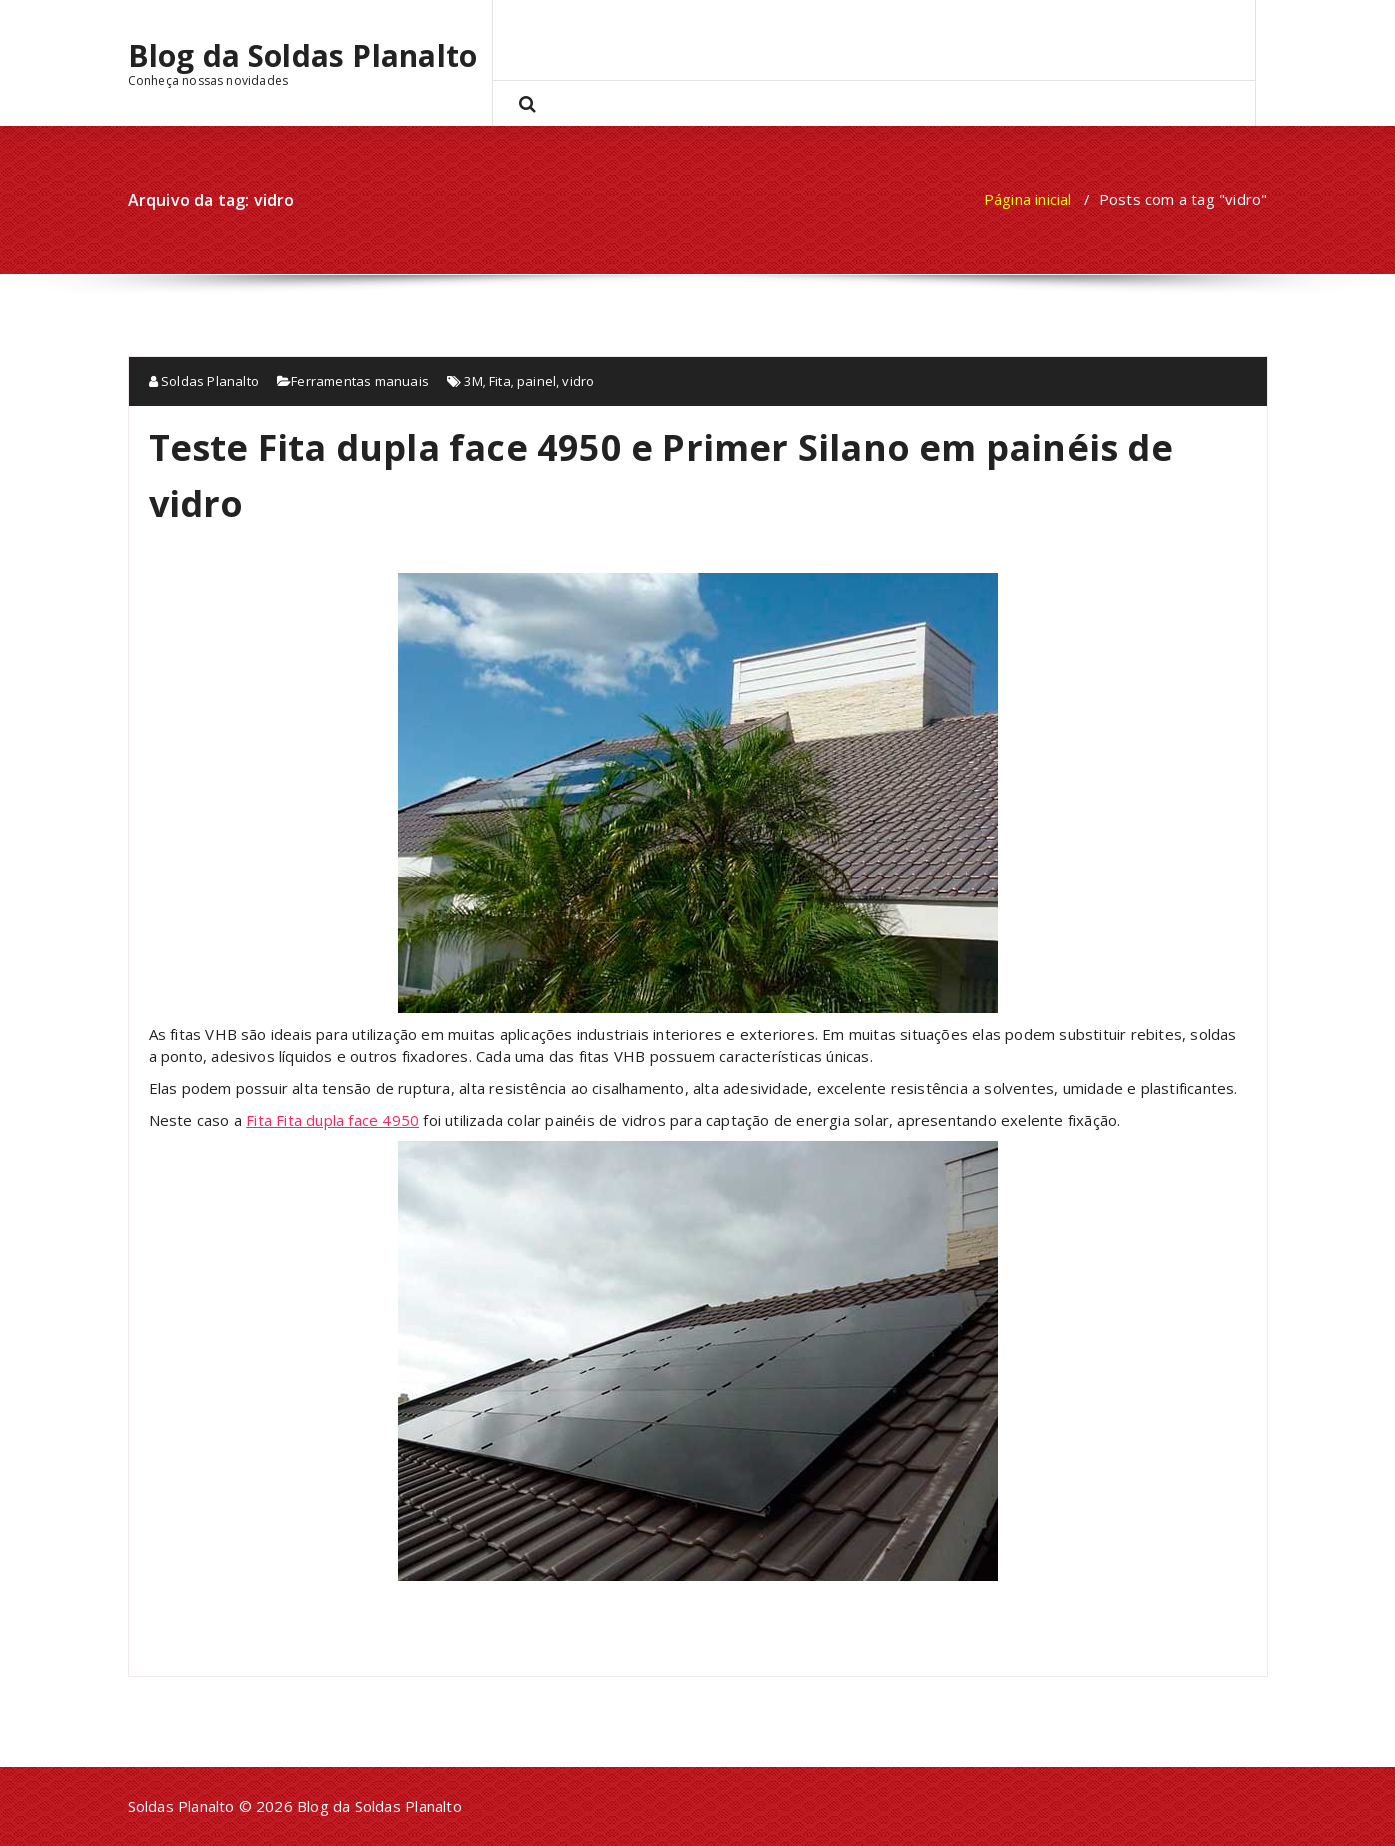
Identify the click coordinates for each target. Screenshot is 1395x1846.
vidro (578, 381)
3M (473, 381)
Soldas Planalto (204, 381)
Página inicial (1028, 199)
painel (536, 381)
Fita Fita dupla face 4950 (332, 1120)
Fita (500, 381)
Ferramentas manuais (360, 381)
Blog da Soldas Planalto (303, 56)
